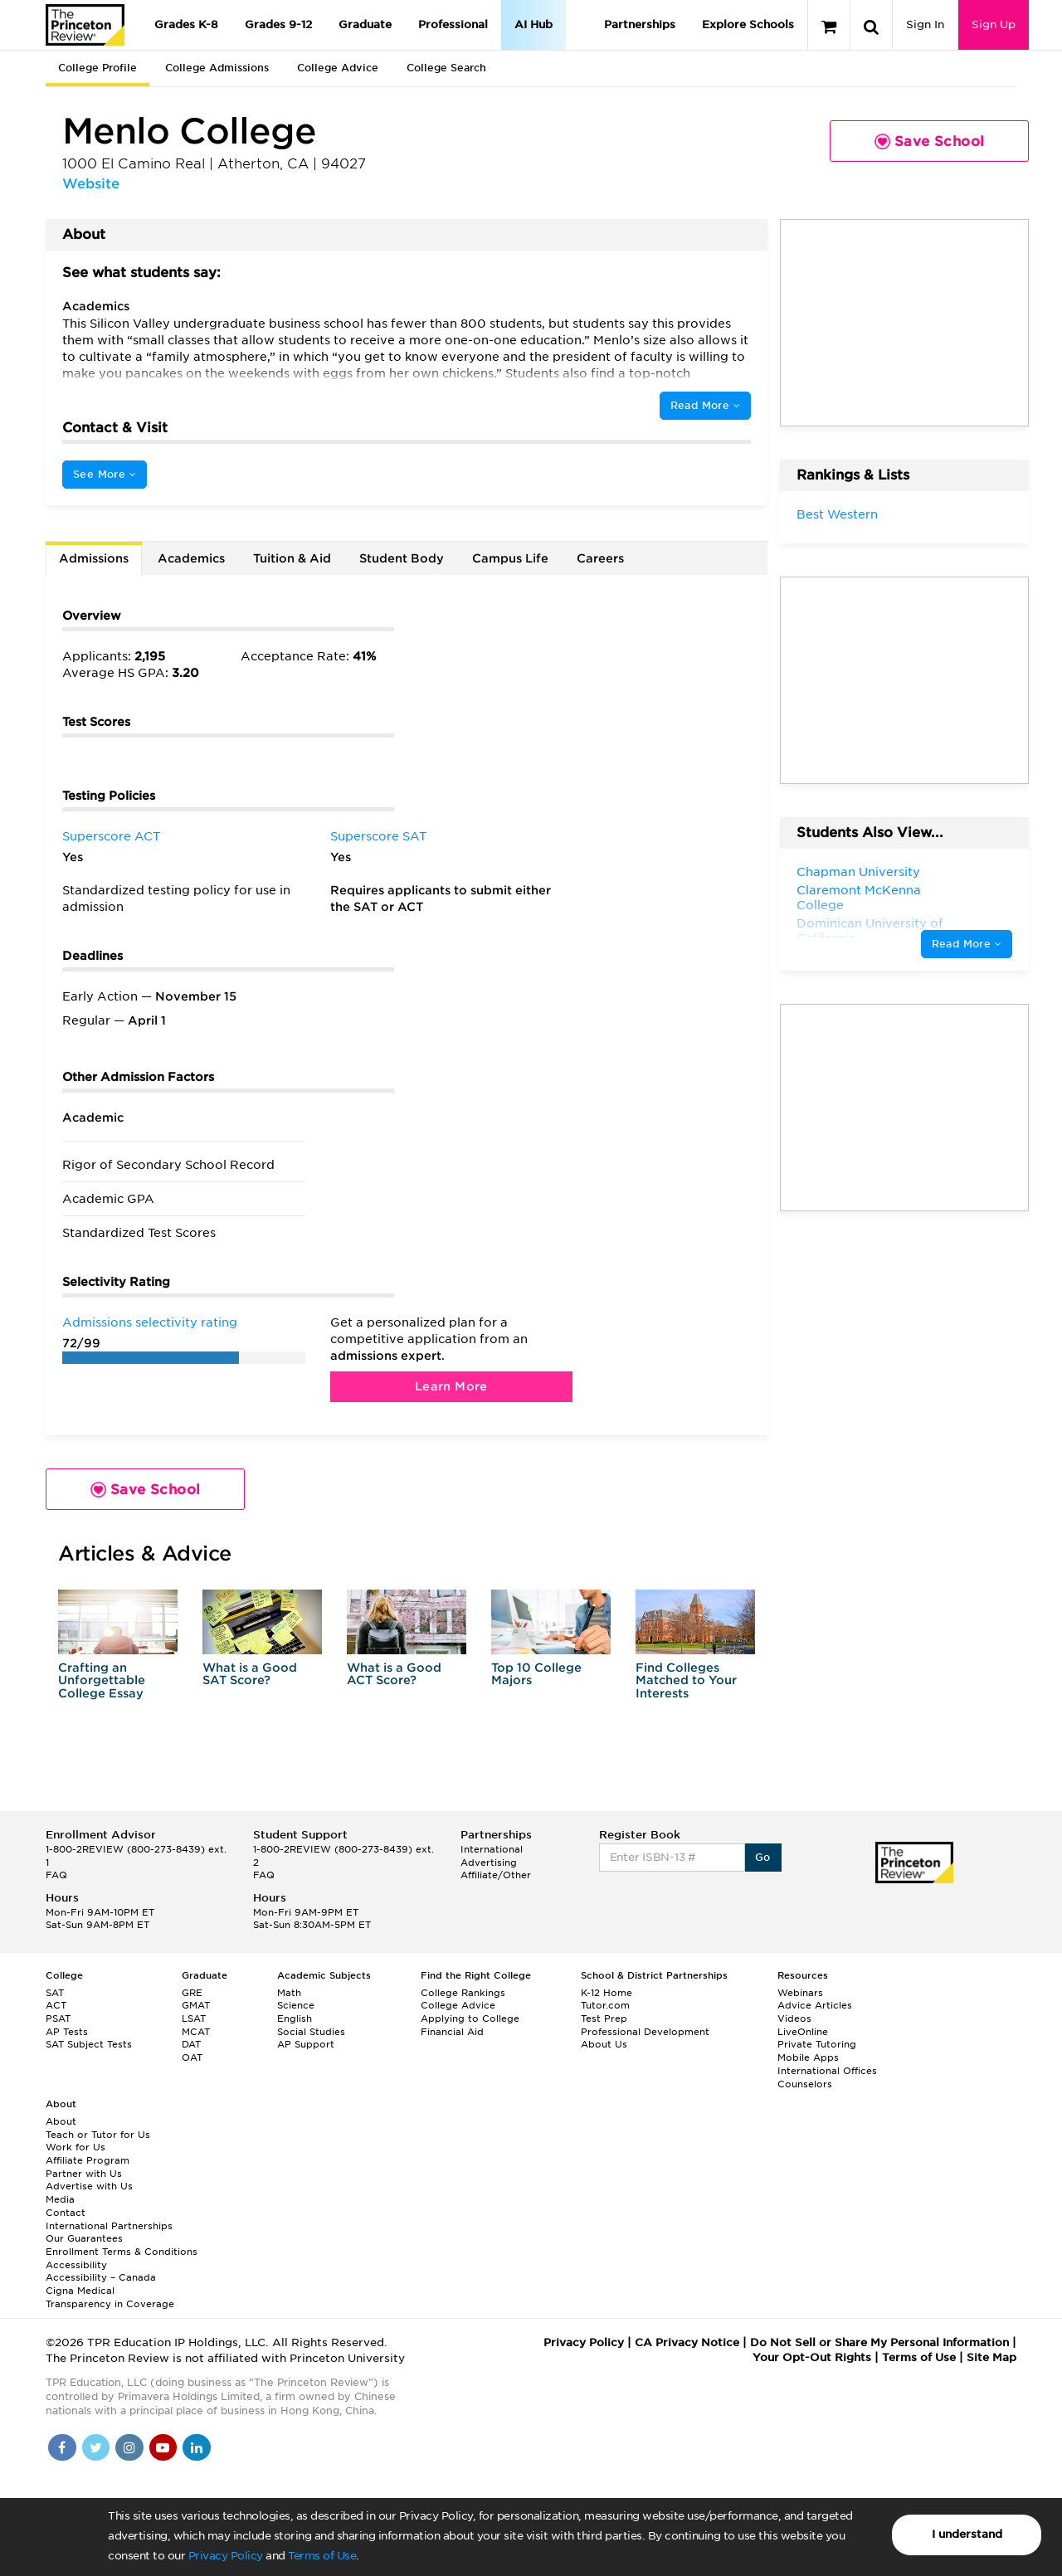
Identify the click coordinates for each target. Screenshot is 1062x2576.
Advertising (488, 1862)
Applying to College (470, 2018)
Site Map (991, 2357)
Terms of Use (322, 2555)
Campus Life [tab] (510, 558)
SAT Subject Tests (89, 2044)
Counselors (804, 2084)
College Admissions (217, 67)
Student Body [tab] (401, 558)
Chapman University (858, 872)
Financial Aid (452, 2032)
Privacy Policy (225, 2555)
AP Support (305, 2044)
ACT (56, 2005)
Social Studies (311, 2032)
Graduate (365, 24)
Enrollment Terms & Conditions (121, 2251)
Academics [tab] (191, 558)
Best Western (837, 514)
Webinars (800, 1993)
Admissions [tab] (94, 558)
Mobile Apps (808, 2057)
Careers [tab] (600, 558)
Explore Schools (748, 24)
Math (289, 1993)
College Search (446, 67)
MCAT (196, 2032)
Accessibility (76, 2265)
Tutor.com (605, 2005)
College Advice (337, 67)
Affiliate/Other (495, 1875)
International (491, 1849)
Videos (794, 2018)
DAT (191, 2044)
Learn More (451, 1386)
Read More (705, 405)
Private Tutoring (816, 2044)
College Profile (97, 67)
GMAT (196, 2005)
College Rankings (463, 1993)
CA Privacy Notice (687, 2342)
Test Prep (604, 2018)
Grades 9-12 (278, 24)
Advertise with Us (89, 2186)
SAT (55, 1993)
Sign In (925, 24)
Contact (65, 2212)
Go (763, 1857)
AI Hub (533, 24)
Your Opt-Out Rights (812, 2357)
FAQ (56, 1875)
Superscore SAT (378, 836)
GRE (192, 1993)
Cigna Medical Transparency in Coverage (110, 2297)
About (61, 2121)
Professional (453, 24)
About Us (604, 2044)
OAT (192, 2057)
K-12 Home (606, 1993)
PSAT (58, 2018)
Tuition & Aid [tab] (292, 558)
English (294, 2018)
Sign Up (994, 24)
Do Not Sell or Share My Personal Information (879, 2342)
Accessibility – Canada (101, 2277)
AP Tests (67, 2032)
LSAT (194, 2018)
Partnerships (639, 24)
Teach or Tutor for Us (98, 2134)
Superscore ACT (111, 836)
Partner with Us (84, 2173)
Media (60, 2199)
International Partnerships (109, 2226)
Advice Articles (814, 2005)
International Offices (827, 2071)
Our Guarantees (84, 2238)
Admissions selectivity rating (149, 1322)
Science (295, 2005)
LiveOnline (802, 2032)
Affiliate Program (87, 2160)
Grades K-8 (186, 24)
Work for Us (75, 2147)
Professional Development (645, 2032)
